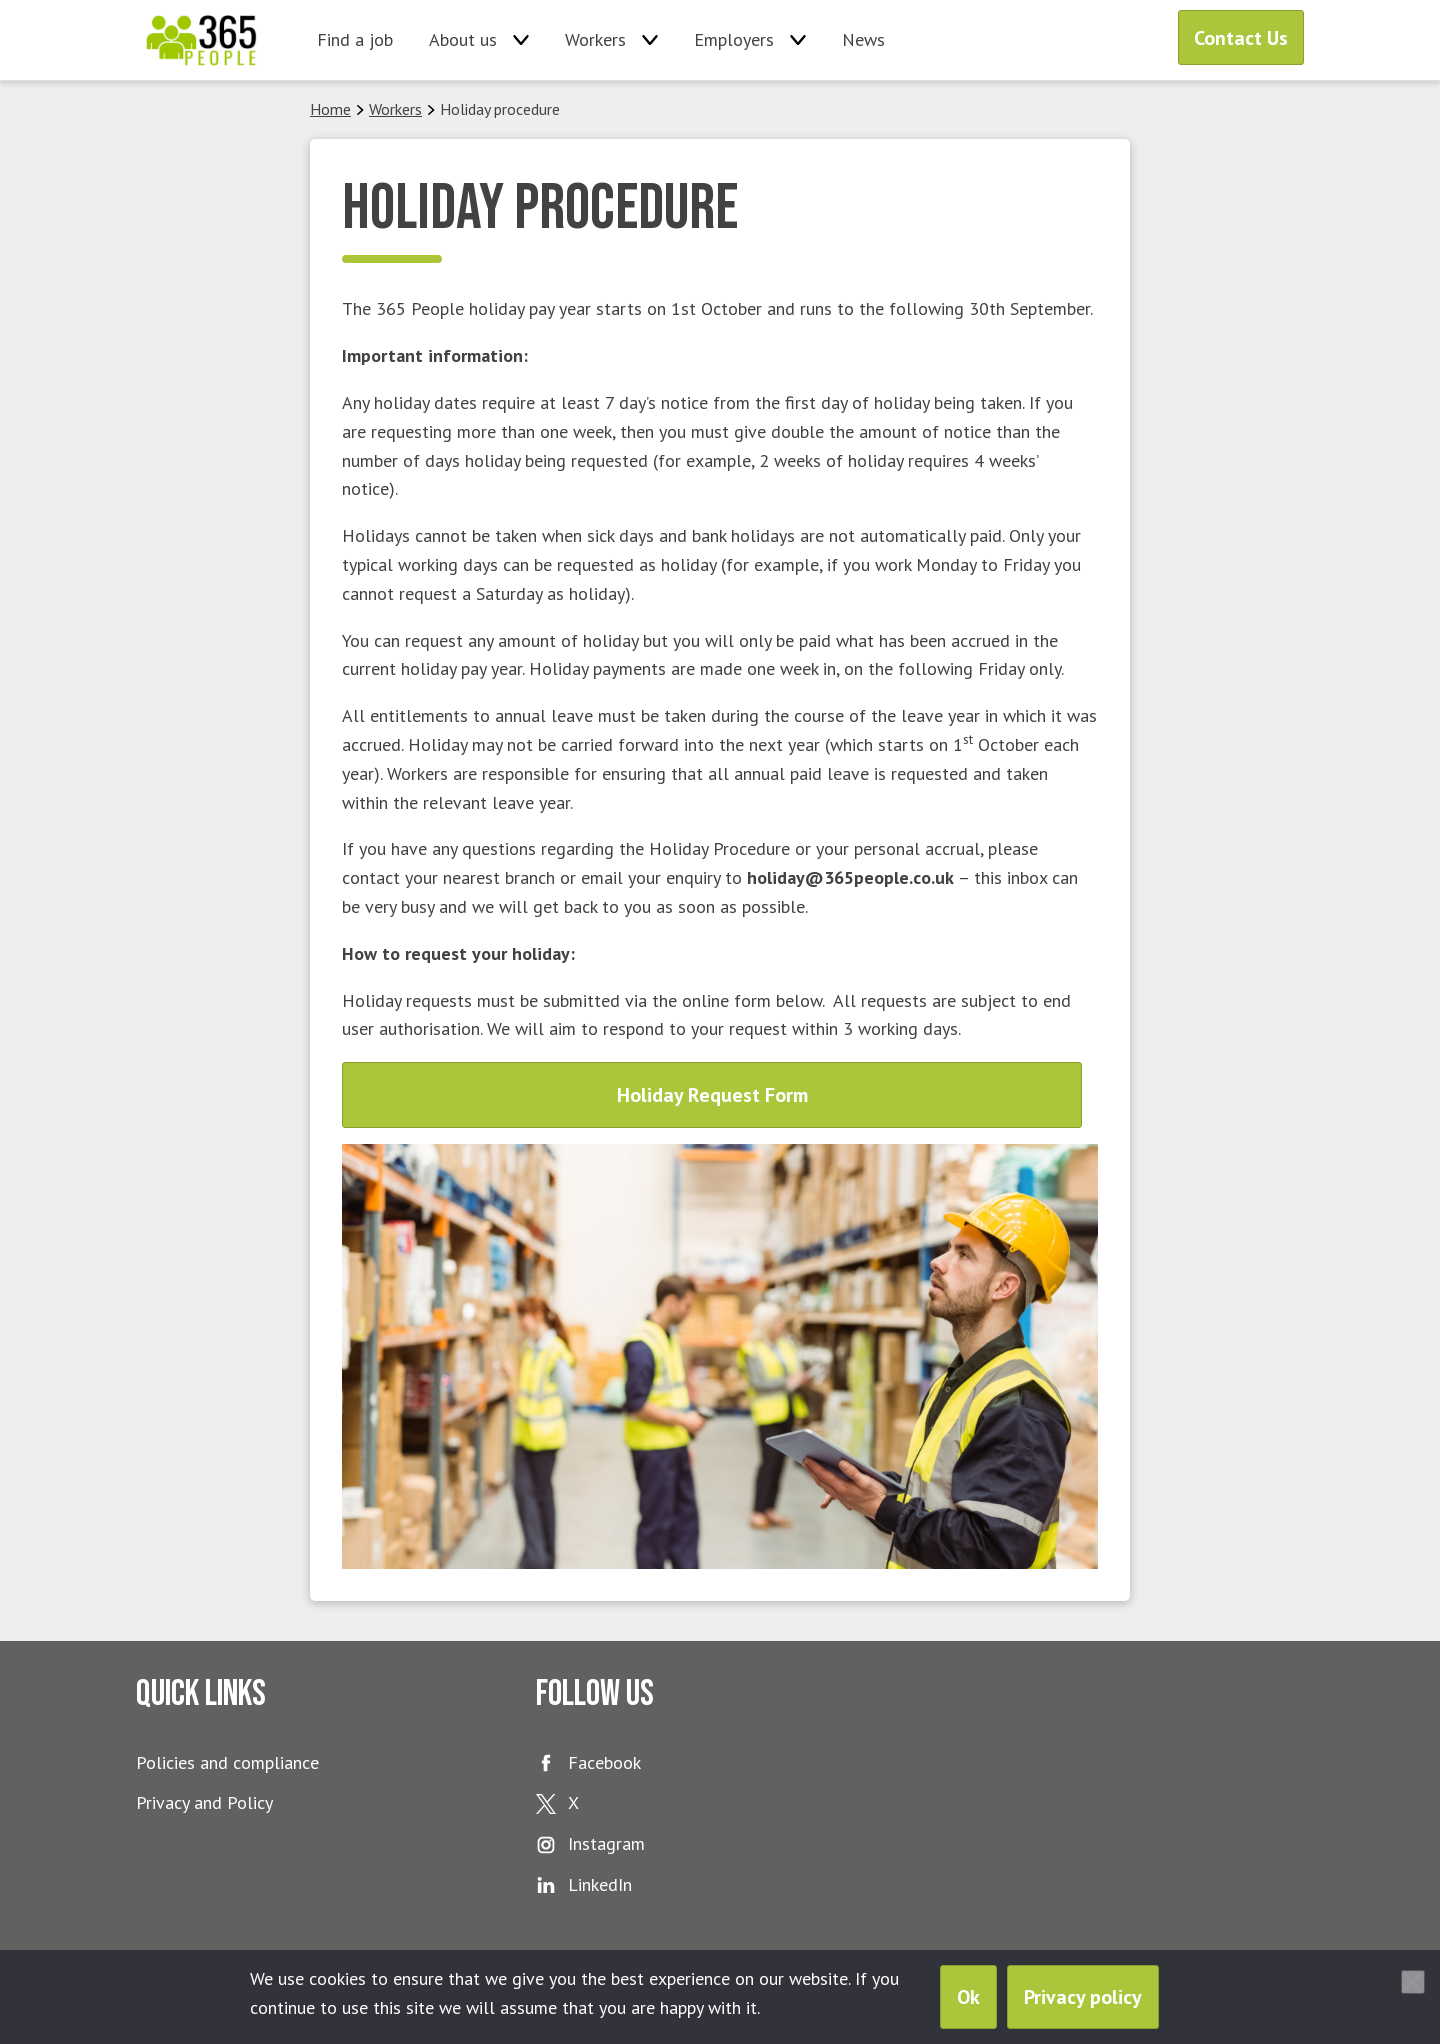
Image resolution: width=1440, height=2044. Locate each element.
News (863, 39)
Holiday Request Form (712, 1095)
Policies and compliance (227, 1762)
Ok (968, 1997)
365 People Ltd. (201, 40)
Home (330, 109)
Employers (734, 39)
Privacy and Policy (204, 1802)
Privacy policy (1083, 1997)
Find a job (355, 39)
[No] (1413, 1982)
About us (463, 39)
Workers (595, 39)
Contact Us (1241, 38)
